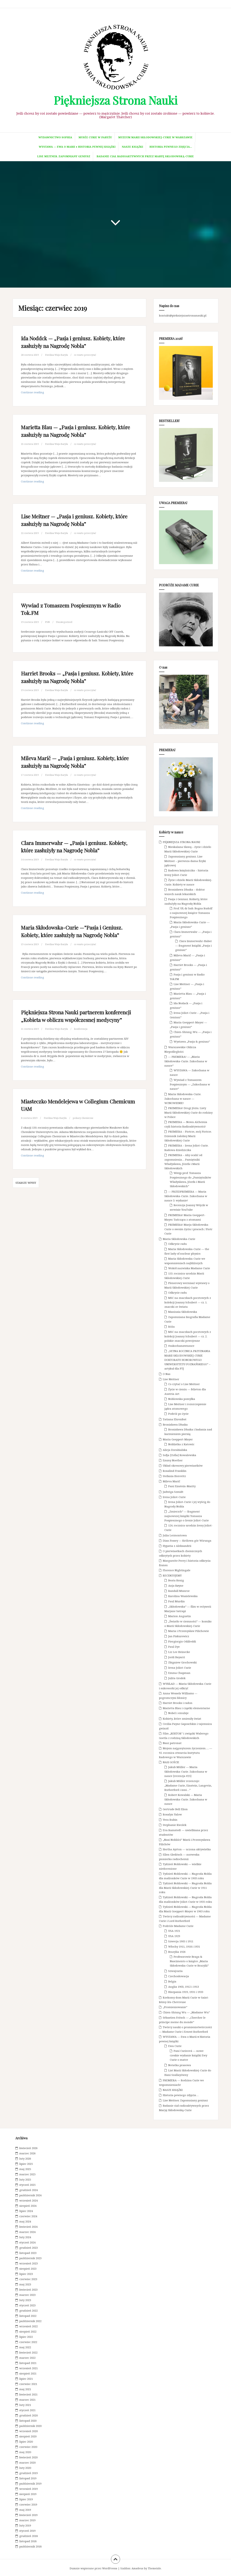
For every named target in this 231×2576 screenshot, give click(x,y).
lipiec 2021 (26, 2378)
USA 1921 (174, 1931)
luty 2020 (25, 2468)
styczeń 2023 (27, 2305)
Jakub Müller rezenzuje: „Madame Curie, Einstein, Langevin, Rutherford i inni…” (188, 1785)
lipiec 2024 (26, 2211)
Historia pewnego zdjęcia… (170, 146)
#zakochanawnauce (181, 1345)
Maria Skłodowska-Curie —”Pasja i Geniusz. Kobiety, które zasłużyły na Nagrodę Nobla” (75, 980)
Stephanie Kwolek (174, 1825)
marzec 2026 (27, 2153)
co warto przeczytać (95, 362)
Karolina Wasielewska (183, 1596)
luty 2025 (25, 2179)
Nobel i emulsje (178, 1713)
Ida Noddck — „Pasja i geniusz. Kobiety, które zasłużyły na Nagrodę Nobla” (75, 345)
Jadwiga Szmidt (173, 1492)
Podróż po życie (178, 1413)
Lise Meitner (171, 1379)
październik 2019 (30, 2483)
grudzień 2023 (28, 2247)
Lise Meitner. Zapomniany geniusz (63, 156)
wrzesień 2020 (28, 2431)
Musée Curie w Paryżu (95, 137)
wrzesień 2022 (28, 2326)
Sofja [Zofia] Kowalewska (179, 1455)
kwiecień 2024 (28, 2226)
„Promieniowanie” (175, 2007)
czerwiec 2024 (28, 2216)
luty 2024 (25, 2237)
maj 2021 (25, 2389)
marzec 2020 (27, 2462)
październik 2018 (30, 2546)
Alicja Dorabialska (175, 1450)
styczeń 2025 (27, 2184)
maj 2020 (25, 2452)
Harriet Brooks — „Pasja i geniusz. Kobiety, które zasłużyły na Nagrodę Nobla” (75, 703)
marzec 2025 (27, 2174)
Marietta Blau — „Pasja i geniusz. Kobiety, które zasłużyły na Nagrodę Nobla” (75, 441)
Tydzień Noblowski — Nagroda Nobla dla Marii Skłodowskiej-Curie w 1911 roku (185, 1887)
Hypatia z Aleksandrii (177, 1546)
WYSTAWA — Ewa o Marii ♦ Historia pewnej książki (77, 146)
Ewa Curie (175, 2046)
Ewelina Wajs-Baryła (62, 362)
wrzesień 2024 (28, 2200)
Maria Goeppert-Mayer (178, 1439)
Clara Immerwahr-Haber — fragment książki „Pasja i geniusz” (193, 945)
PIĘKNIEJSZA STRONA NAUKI (181, 842)
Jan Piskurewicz (178, 1636)
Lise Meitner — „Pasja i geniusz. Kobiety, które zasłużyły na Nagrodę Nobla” (75, 538)
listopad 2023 (27, 2253)
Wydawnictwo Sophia (55, 137)
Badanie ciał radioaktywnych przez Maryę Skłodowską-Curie (145, 156)
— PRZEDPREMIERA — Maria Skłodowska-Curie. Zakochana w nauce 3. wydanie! (185, 1196)
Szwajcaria (175, 1971)
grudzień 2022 (28, 2310)
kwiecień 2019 (28, 2515)
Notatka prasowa (179, 2065)
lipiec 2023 (26, 2274)
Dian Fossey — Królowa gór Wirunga (187, 1540)
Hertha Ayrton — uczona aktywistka (187, 1849)
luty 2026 (25, 2158)
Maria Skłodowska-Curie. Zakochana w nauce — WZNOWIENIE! (182, 1098)
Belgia (172, 1981)
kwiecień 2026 (28, 2148)
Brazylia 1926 (177, 1952)
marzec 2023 (27, 2295)
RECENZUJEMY (172, 1575)
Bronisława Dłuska (175, 1424)
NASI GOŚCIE (171, 1762)
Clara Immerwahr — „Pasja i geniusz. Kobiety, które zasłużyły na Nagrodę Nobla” (77, 887)
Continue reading (38, 400)
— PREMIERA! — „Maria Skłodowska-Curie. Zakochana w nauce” (185, 1061)
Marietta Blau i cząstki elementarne (186, 1708)
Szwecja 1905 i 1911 (180, 1941)
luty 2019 (25, 2525)
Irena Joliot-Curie (174, 1497)
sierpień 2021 (27, 2373)
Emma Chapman (179, 1673)
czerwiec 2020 (28, 2447)
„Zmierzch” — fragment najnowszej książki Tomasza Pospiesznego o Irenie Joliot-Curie (186, 1516)
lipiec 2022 (26, 2336)
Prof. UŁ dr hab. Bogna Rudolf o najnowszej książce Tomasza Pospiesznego (191, 912)
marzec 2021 (27, 2399)
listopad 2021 (27, 2363)
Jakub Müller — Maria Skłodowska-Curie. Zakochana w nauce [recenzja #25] (185, 1771)
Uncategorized (69, 644)
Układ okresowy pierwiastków (183, 1465)
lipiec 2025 (26, 2164)
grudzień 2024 (28, 2190)
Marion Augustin (179, 1616)
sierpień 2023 (27, 2268)
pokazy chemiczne (92, 1178)
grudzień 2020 (28, 2415)
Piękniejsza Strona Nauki (115, 100)
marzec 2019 (27, 2520)
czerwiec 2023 (28, 2279)
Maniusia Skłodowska (182, 1311)
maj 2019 (25, 2509)
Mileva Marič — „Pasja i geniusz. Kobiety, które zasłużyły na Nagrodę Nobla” (75, 795)
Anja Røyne (175, 1585)
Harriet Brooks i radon (177, 1703)
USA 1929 (174, 1936)
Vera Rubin (170, 1819)
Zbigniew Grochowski (182, 1662)
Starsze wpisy (26, 1243)
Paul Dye (174, 1646)
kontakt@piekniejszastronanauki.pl (182, 315)
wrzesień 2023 (28, 2263)
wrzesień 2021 (28, 2368)
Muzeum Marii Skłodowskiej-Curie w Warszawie (155, 137)
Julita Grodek (177, 1678)
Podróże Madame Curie (178, 1926)
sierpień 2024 (27, 2205)
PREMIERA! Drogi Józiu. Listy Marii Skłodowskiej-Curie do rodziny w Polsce (188, 1112)
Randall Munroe (179, 1591)
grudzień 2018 (28, 2536)
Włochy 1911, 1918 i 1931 (184, 1946)
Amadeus (137, 2568)
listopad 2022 (27, 2316)
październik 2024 (30, 2195)
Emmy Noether (173, 1460)
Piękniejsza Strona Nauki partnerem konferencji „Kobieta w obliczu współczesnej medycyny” (76, 1072)
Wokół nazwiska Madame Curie (189, 1268)
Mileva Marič (171, 1481)
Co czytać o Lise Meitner (184, 1384)
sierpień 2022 (27, 2331)
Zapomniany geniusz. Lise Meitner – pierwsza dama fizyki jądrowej (185, 861)
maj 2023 (25, 2284)
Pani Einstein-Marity (182, 1486)
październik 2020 (30, 2426)
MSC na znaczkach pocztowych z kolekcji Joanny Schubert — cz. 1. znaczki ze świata (187, 1302)
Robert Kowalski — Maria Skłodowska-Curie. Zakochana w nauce (185, 1799)
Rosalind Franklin (174, 1471)
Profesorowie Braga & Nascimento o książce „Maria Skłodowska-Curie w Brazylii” (189, 1961)
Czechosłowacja (178, 1976)
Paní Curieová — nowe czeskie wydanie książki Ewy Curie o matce (188, 2055)
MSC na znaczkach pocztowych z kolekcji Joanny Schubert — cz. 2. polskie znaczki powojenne (187, 1336)
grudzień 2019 (28, 2473)
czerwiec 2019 (28, 2504)
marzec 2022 (27, 2357)
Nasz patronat (172, 1743)
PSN (50, 644)
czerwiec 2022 (28, 2342)
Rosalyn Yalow (172, 1814)
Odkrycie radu (177, 1244)
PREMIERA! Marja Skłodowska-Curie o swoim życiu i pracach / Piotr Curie (188, 1229)
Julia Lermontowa (175, 1535)
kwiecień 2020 (28, 2457)
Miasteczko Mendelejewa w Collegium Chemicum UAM (79, 1164)
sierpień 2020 (27, 2436)
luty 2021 (25, 2405)
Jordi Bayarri (176, 1657)
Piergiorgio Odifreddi (182, 1641)
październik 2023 (30, 2258)
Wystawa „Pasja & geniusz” (192, 1041)
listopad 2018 (27, 2541)
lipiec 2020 (26, 2441)
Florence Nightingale (176, 1570)
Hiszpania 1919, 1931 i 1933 (185, 1992)
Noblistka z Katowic (181, 1444)
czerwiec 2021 (28, 2384)
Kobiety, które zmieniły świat (182, 1718)
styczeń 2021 (27, 2410)
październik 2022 (30, 2321)
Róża (171, 1326)
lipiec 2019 (26, 2499)
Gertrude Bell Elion (175, 1809)
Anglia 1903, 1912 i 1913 (183, 1986)
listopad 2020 (27, 2420)
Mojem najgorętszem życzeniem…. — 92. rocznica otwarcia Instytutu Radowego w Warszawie (185, 1752)
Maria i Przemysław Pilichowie (188, 1631)
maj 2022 (25, 2347)
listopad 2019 (27, 2478)
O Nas (166, 1374)
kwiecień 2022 (28, 2352)
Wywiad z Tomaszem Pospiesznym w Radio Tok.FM (76, 631)
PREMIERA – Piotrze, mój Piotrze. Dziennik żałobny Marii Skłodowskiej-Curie (188, 1136)
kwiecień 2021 (28, 2394)
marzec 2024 (27, 2232)
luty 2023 (25, 2300)
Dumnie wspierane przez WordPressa (93, 2568)
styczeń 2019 (27, 2530)
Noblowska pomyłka (181, 1399)
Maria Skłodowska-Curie (179, 1239)
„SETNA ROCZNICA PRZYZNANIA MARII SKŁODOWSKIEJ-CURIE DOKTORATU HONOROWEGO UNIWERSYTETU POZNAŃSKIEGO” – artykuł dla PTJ (187, 1359)
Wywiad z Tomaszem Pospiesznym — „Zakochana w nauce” (190, 1084)
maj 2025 (25, 2169)
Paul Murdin (176, 1601)
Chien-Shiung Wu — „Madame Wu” (186, 2012)
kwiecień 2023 (28, 2289)
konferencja (89, 1089)
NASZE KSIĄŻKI (132, 146)
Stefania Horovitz (174, 1476)
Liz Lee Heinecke (179, 1652)
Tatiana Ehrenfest (174, 1419)
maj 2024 (25, 2221)
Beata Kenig (176, 1580)
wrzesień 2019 (28, 2489)
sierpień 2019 (27, 2494)
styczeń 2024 (27, 2242)
